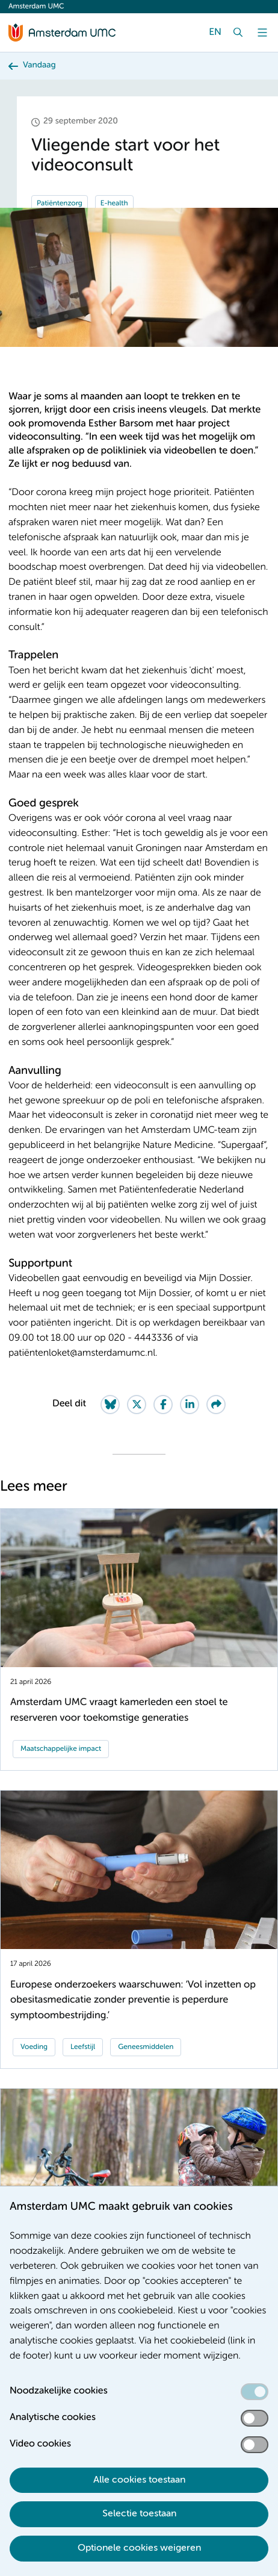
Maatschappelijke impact (60, 1749)
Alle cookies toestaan (139, 2480)
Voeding (34, 2047)
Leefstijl (82, 2047)
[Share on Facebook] (163, 1404)
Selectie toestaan (139, 2514)
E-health (114, 203)
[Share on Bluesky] (110, 1404)
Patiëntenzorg (59, 203)
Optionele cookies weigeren (139, 2548)
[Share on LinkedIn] (189, 1404)
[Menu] (262, 32)
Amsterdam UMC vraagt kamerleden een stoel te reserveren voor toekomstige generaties (118, 1710)
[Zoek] (238, 32)
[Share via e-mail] (216, 1404)
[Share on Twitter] (136, 1404)
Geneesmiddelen (145, 2047)
